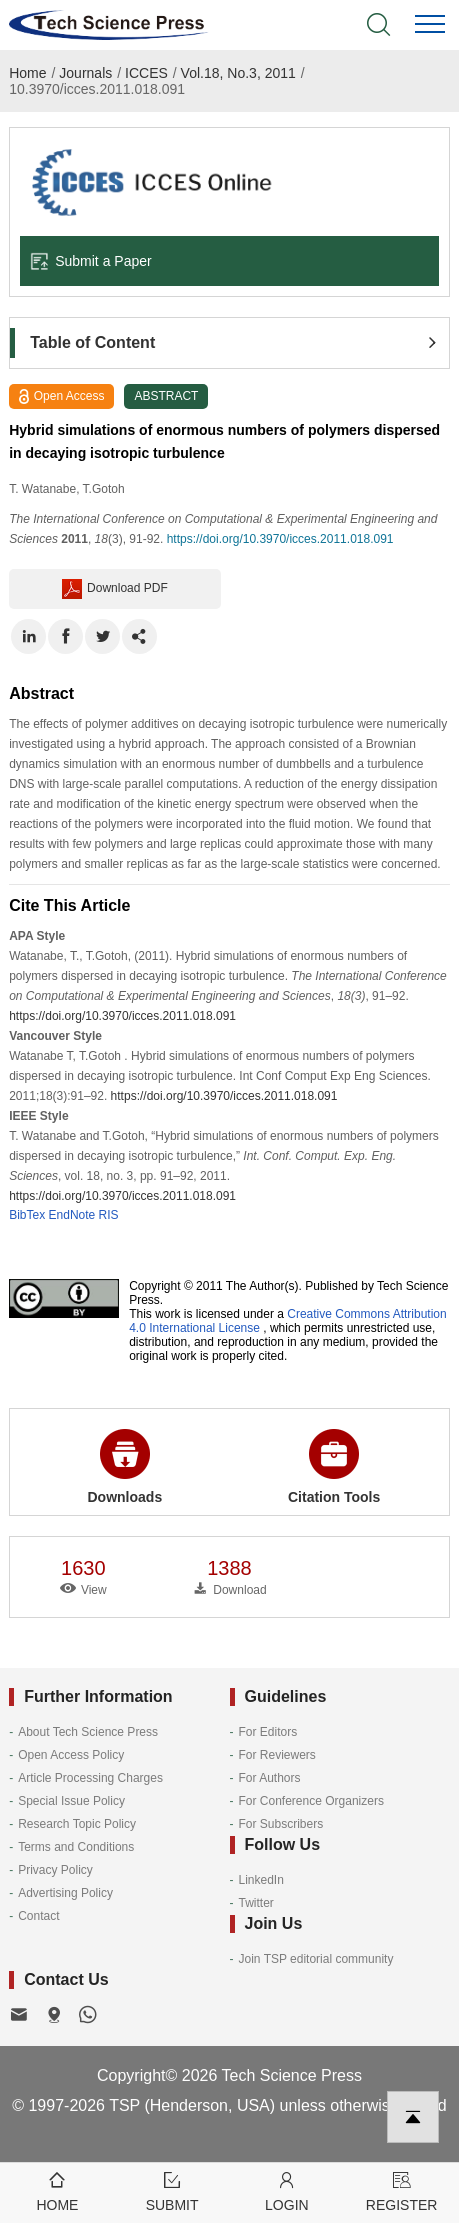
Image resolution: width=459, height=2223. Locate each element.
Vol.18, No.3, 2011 (238, 73)
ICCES (146, 73)
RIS (109, 1215)
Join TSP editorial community (316, 1959)
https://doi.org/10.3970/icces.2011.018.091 (280, 539)
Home (27, 73)
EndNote (72, 1215)
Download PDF (115, 589)
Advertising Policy (65, 1893)
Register (401, 2190)
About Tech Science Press (88, 1732)
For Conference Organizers (311, 1801)
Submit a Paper (91, 261)
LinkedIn (261, 1880)
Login (287, 2190)
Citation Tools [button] (334, 1467)
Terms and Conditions (76, 1847)
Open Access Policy (71, 1755)
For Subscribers (281, 1824)
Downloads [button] (125, 1467)
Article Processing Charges (90, 1778)
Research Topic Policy (77, 1824)
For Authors (270, 1778)
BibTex (27, 1215)
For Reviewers (277, 1755)
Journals (85, 73)
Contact (38, 1916)
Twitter (256, 1903)
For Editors (268, 1732)
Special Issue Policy (71, 1801)
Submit (172, 2190)
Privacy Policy (55, 1870)
